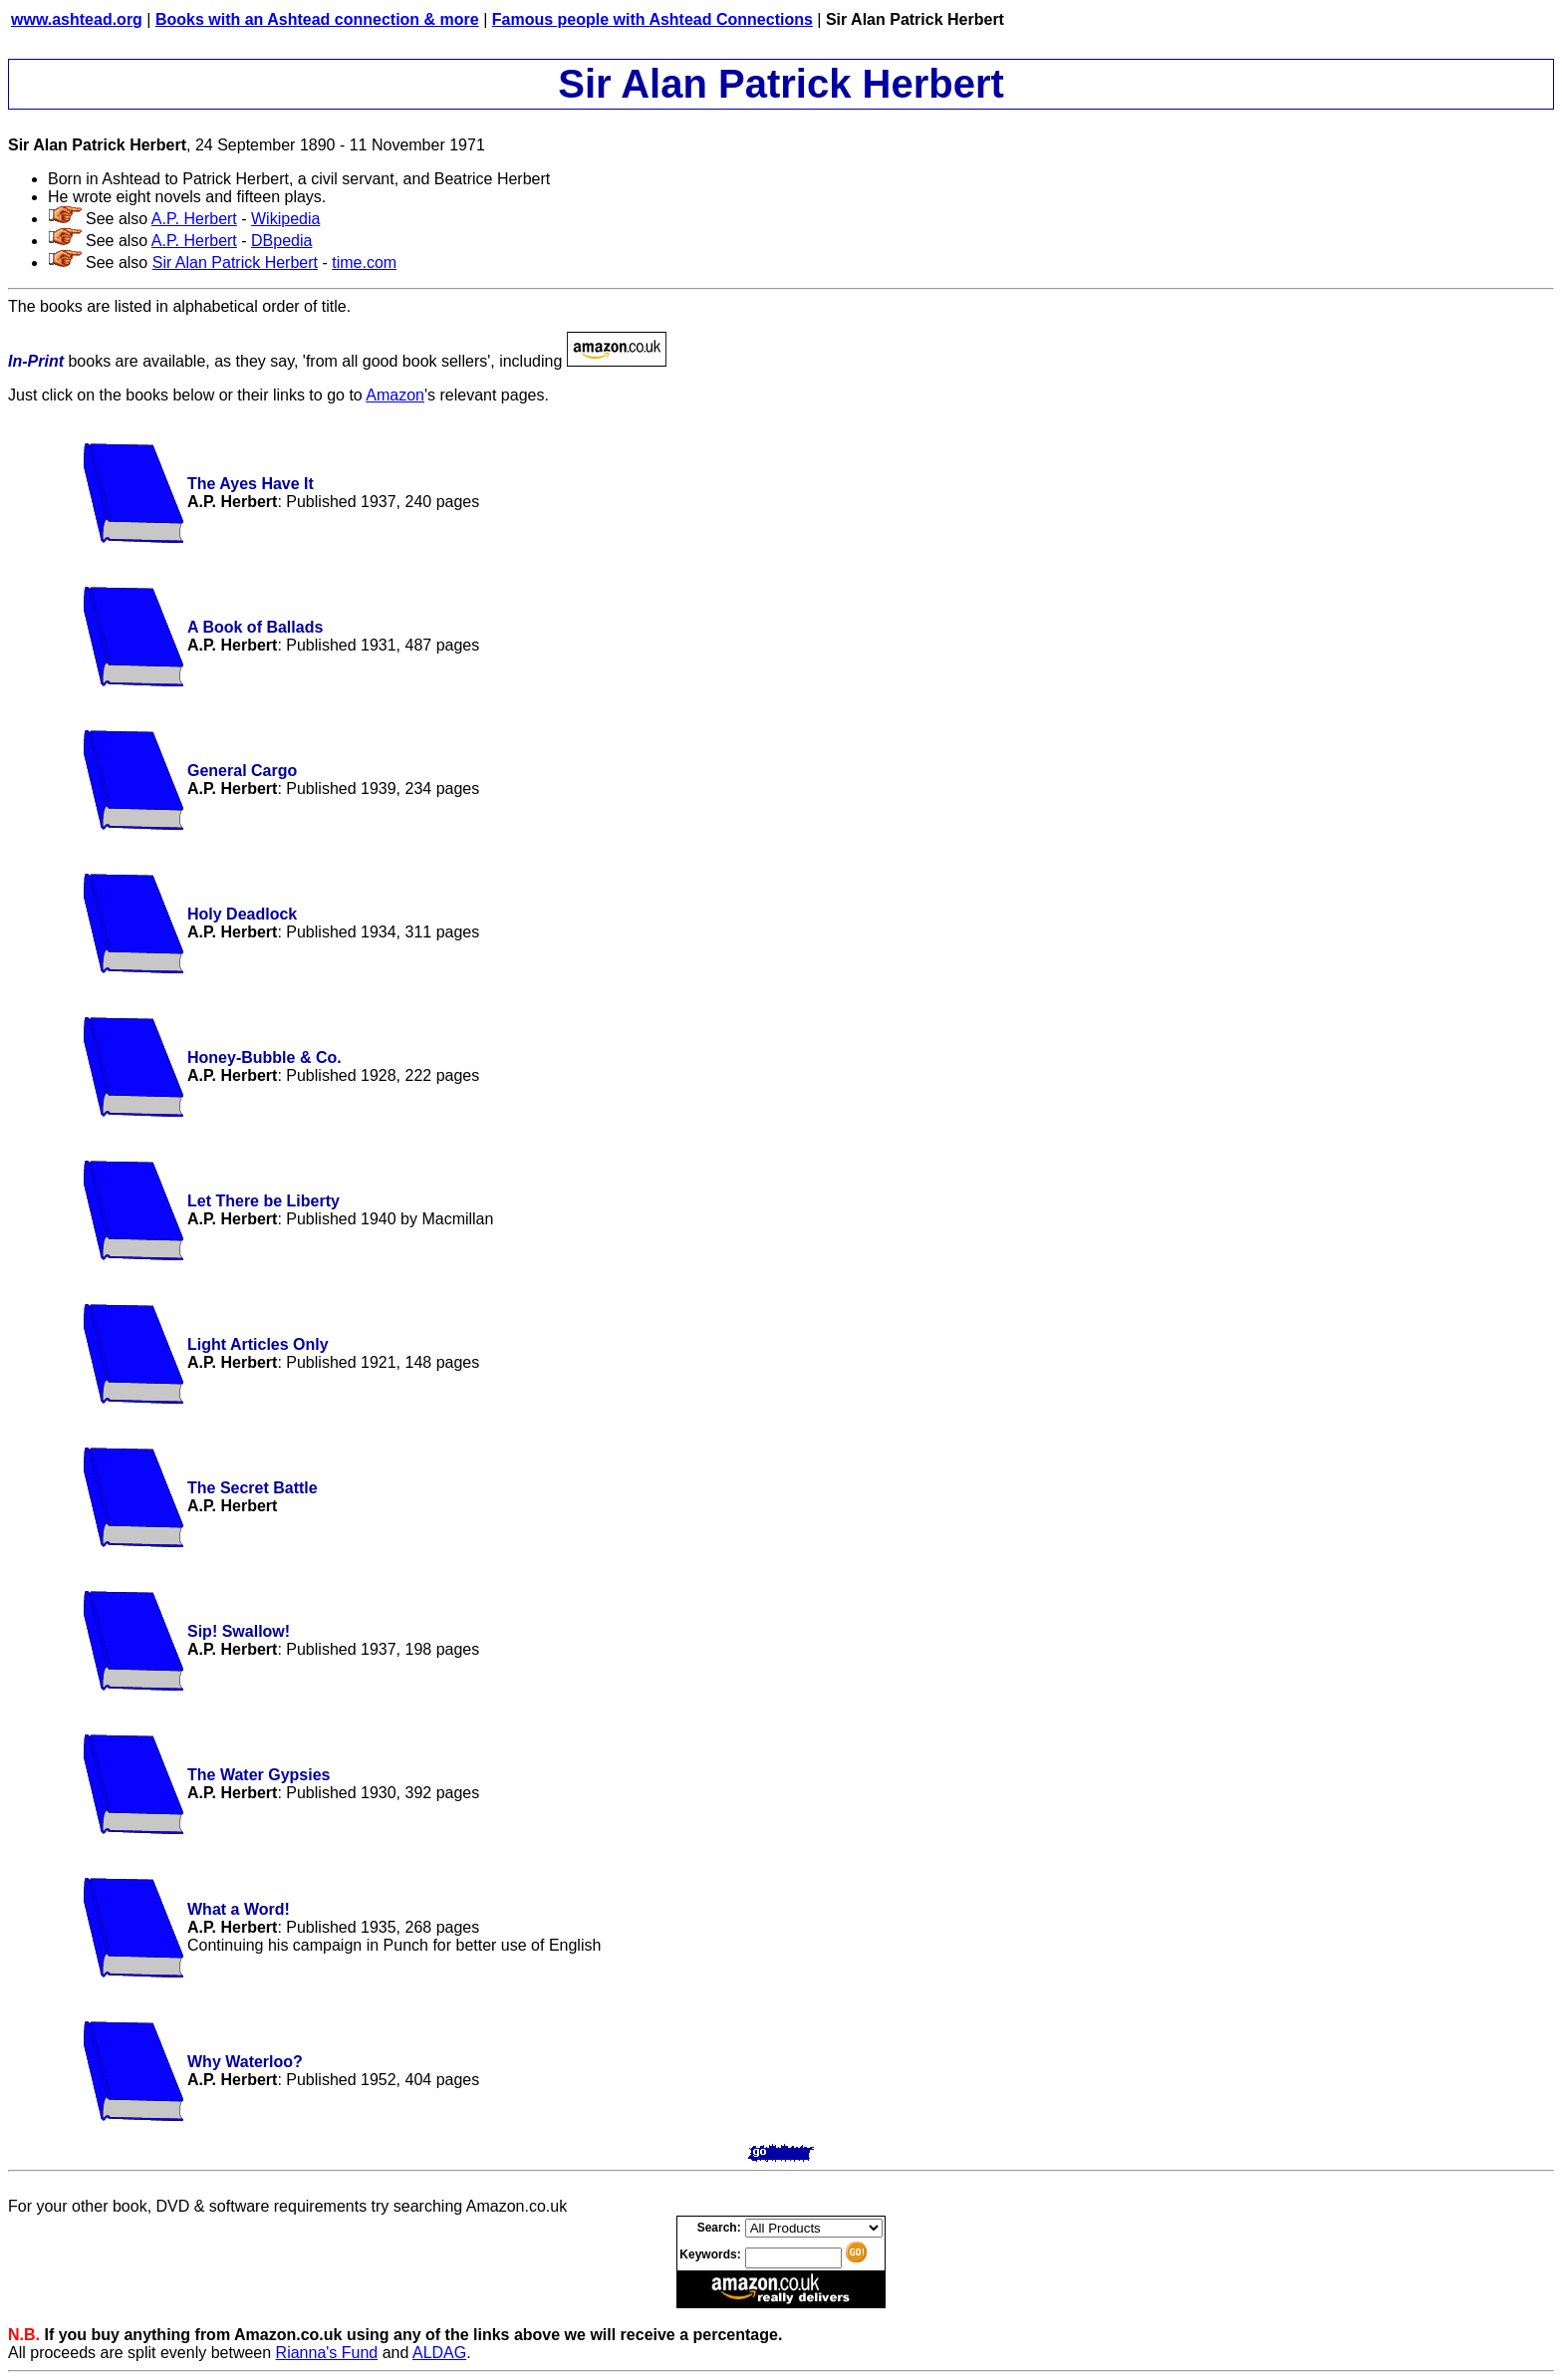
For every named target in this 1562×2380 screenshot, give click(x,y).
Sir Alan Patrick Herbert (235, 262)
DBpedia (281, 240)
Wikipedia (285, 218)
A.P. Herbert (194, 218)
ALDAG (439, 2352)
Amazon (395, 395)
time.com (364, 262)
